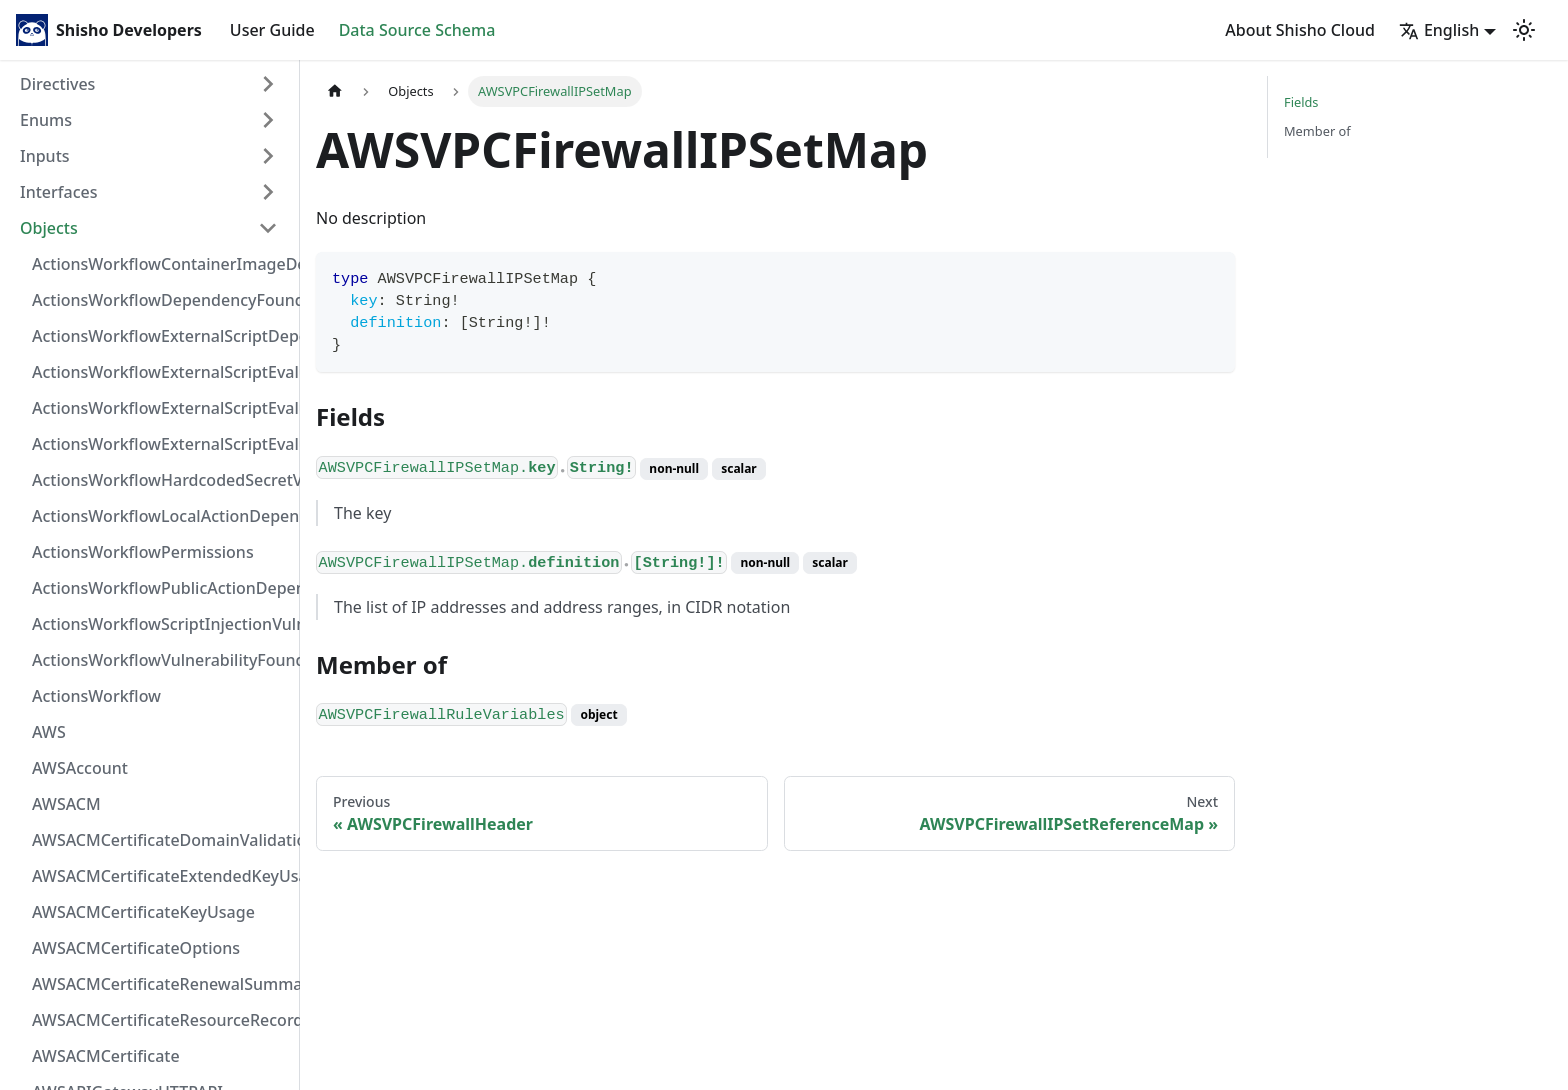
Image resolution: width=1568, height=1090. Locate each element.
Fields (1301, 102)
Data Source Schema (417, 30)
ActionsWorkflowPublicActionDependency (161, 588)
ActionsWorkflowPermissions (143, 552)
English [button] (1439, 30)
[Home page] (335, 91)
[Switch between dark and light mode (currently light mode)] (1524, 30)
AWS (49, 732)
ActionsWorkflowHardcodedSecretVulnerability (161, 480)
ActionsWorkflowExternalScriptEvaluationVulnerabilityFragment (161, 372)
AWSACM (66, 804)
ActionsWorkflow (96, 696)
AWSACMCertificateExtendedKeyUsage (161, 876)
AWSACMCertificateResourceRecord (161, 1020)
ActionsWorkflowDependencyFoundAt (161, 300)
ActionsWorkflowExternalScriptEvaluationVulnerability (161, 444)
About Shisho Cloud (1300, 30)
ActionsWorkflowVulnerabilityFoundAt (161, 660)
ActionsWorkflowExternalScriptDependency (161, 336)
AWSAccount (80, 768)
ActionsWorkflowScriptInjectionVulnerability (161, 624)
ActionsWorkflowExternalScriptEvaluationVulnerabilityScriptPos (161, 408)
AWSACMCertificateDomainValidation (161, 840)
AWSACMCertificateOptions (136, 948)
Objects (49, 228)
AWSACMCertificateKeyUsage (143, 912)
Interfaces (58, 192)
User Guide (272, 30)
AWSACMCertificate (106, 1056)
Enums (46, 120)
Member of (1317, 131)
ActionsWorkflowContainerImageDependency (161, 264)
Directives (57, 84)
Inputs (45, 156)
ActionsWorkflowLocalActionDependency (161, 516)
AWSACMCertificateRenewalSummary (161, 984)
